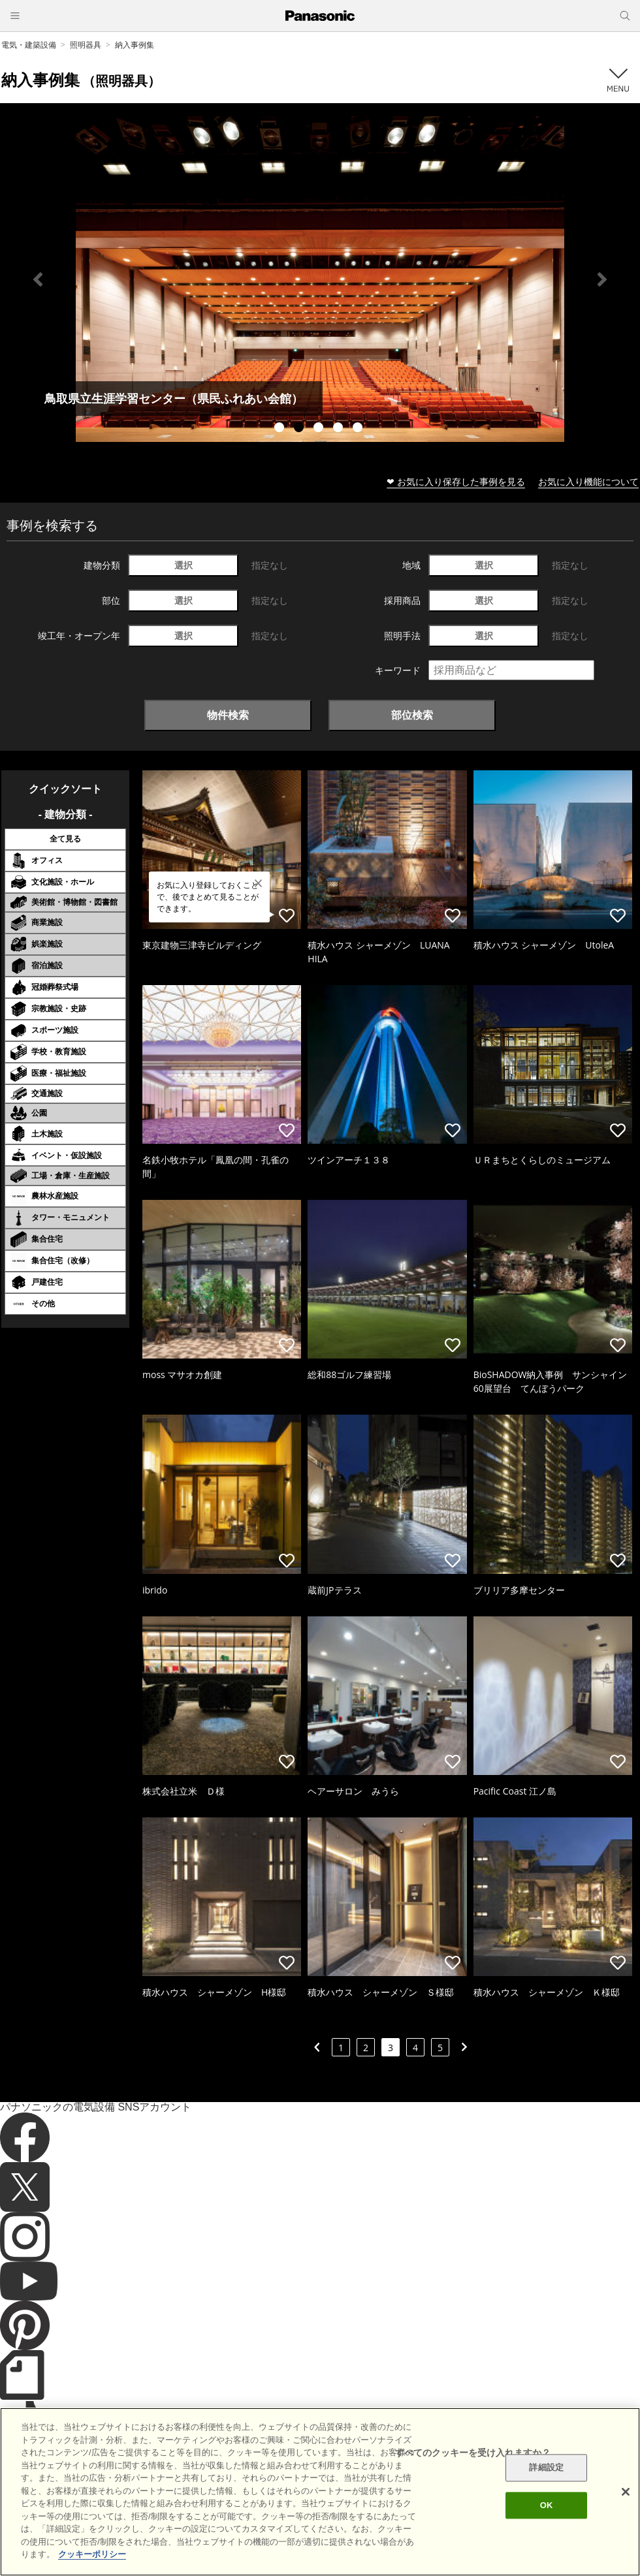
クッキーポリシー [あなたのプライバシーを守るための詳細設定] (92, 2554)
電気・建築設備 (28, 44)
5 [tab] (359, 428)
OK (546, 2505)
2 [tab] (300, 428)
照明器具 (85, 44)
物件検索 (228, 715)
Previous (38, 279)
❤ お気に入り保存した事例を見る (456, 481)
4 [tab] (339, 428)
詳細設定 (546, 2468)
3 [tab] (320, 428)
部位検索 (412, 715)
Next (602, 279)
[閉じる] (625, 2491)
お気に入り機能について (588, 481)
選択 (183, 565)
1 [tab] (280, 428)
